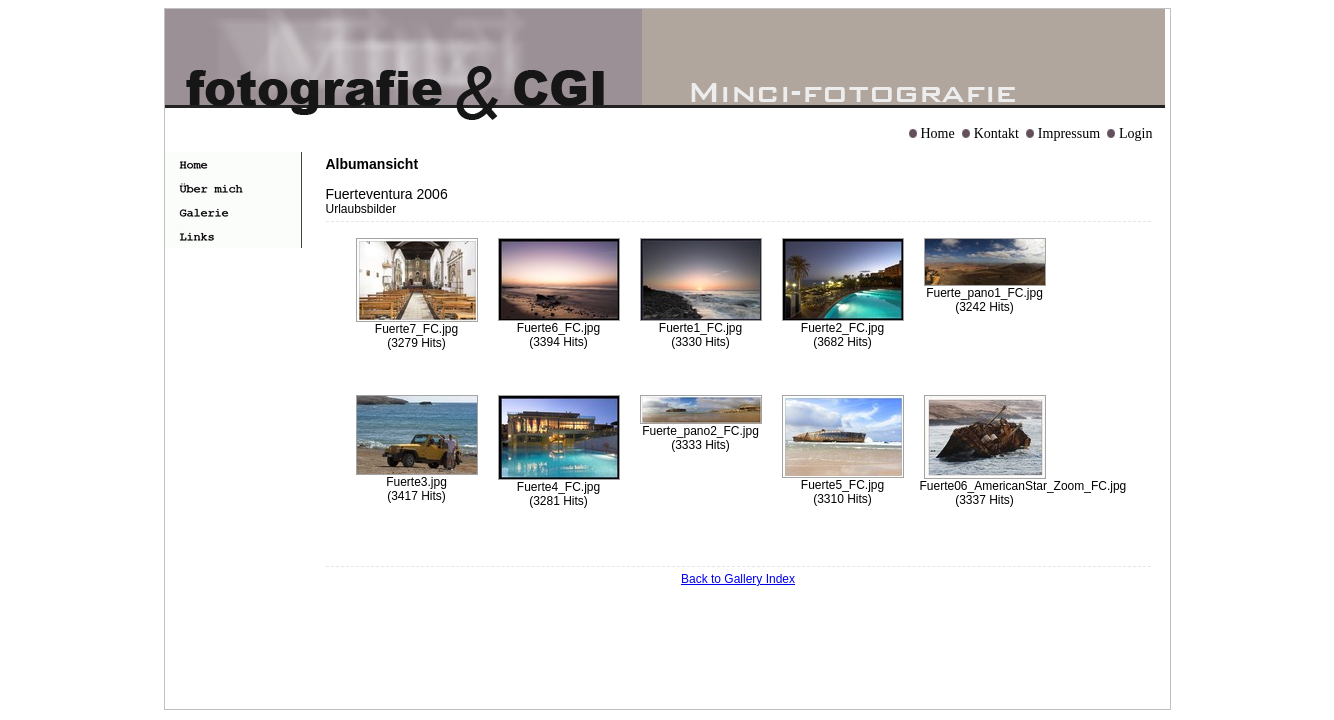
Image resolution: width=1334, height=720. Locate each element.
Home (938, 133)
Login (1135, 133)
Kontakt (996, 133)
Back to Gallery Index (738, 579)
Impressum (1069, 133)
